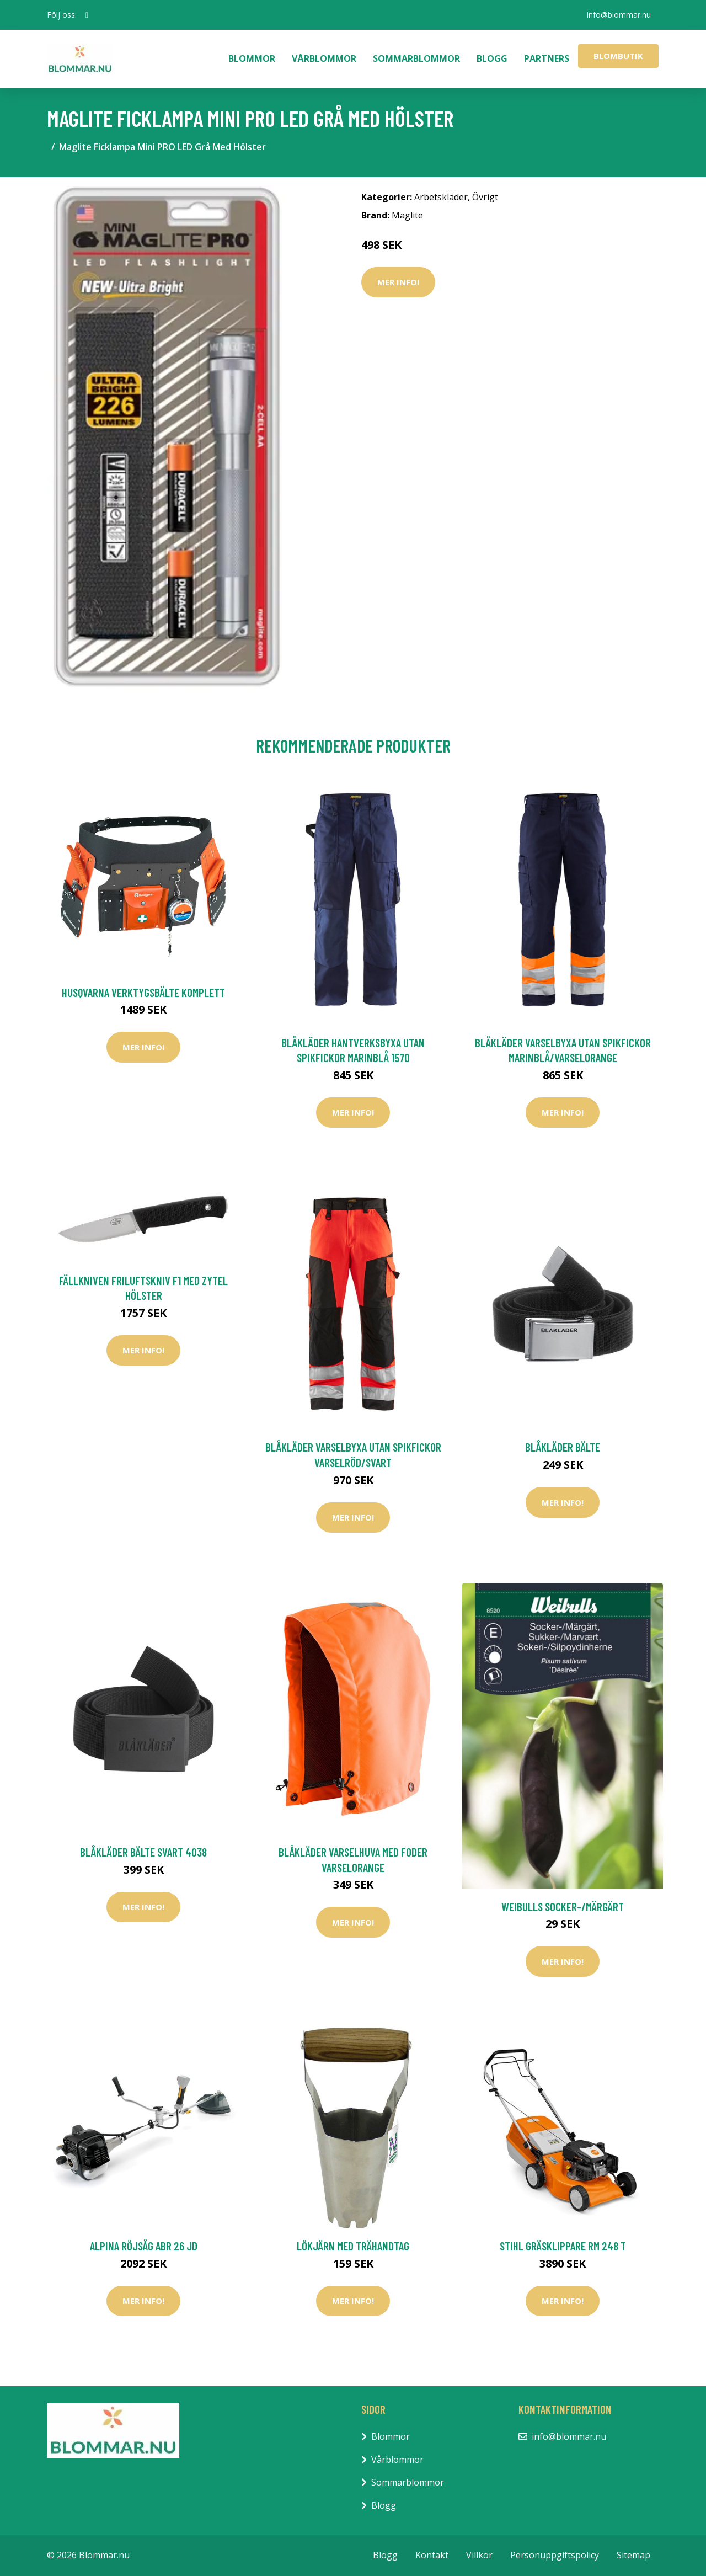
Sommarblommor (416, 58)
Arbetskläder (441, 197)
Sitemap (633, 2555)
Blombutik (618, 55)
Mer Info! (398, 281)
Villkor (479, 2555)
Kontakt (431, 2555)
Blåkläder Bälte (562, 1447)
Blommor (251, 58)
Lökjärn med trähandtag (353, 2246)
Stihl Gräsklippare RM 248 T (563, 2246)
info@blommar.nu (618, 14)
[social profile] (87, 14)
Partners (546, 58)
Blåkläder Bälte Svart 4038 (143, 1852)
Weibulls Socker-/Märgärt (562, 1906)
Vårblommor (324, 58)
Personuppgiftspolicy (554, 2555)
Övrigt (485, 197)
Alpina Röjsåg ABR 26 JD (143, 2246)
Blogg (492, 58)
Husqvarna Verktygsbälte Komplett (143, 992)
